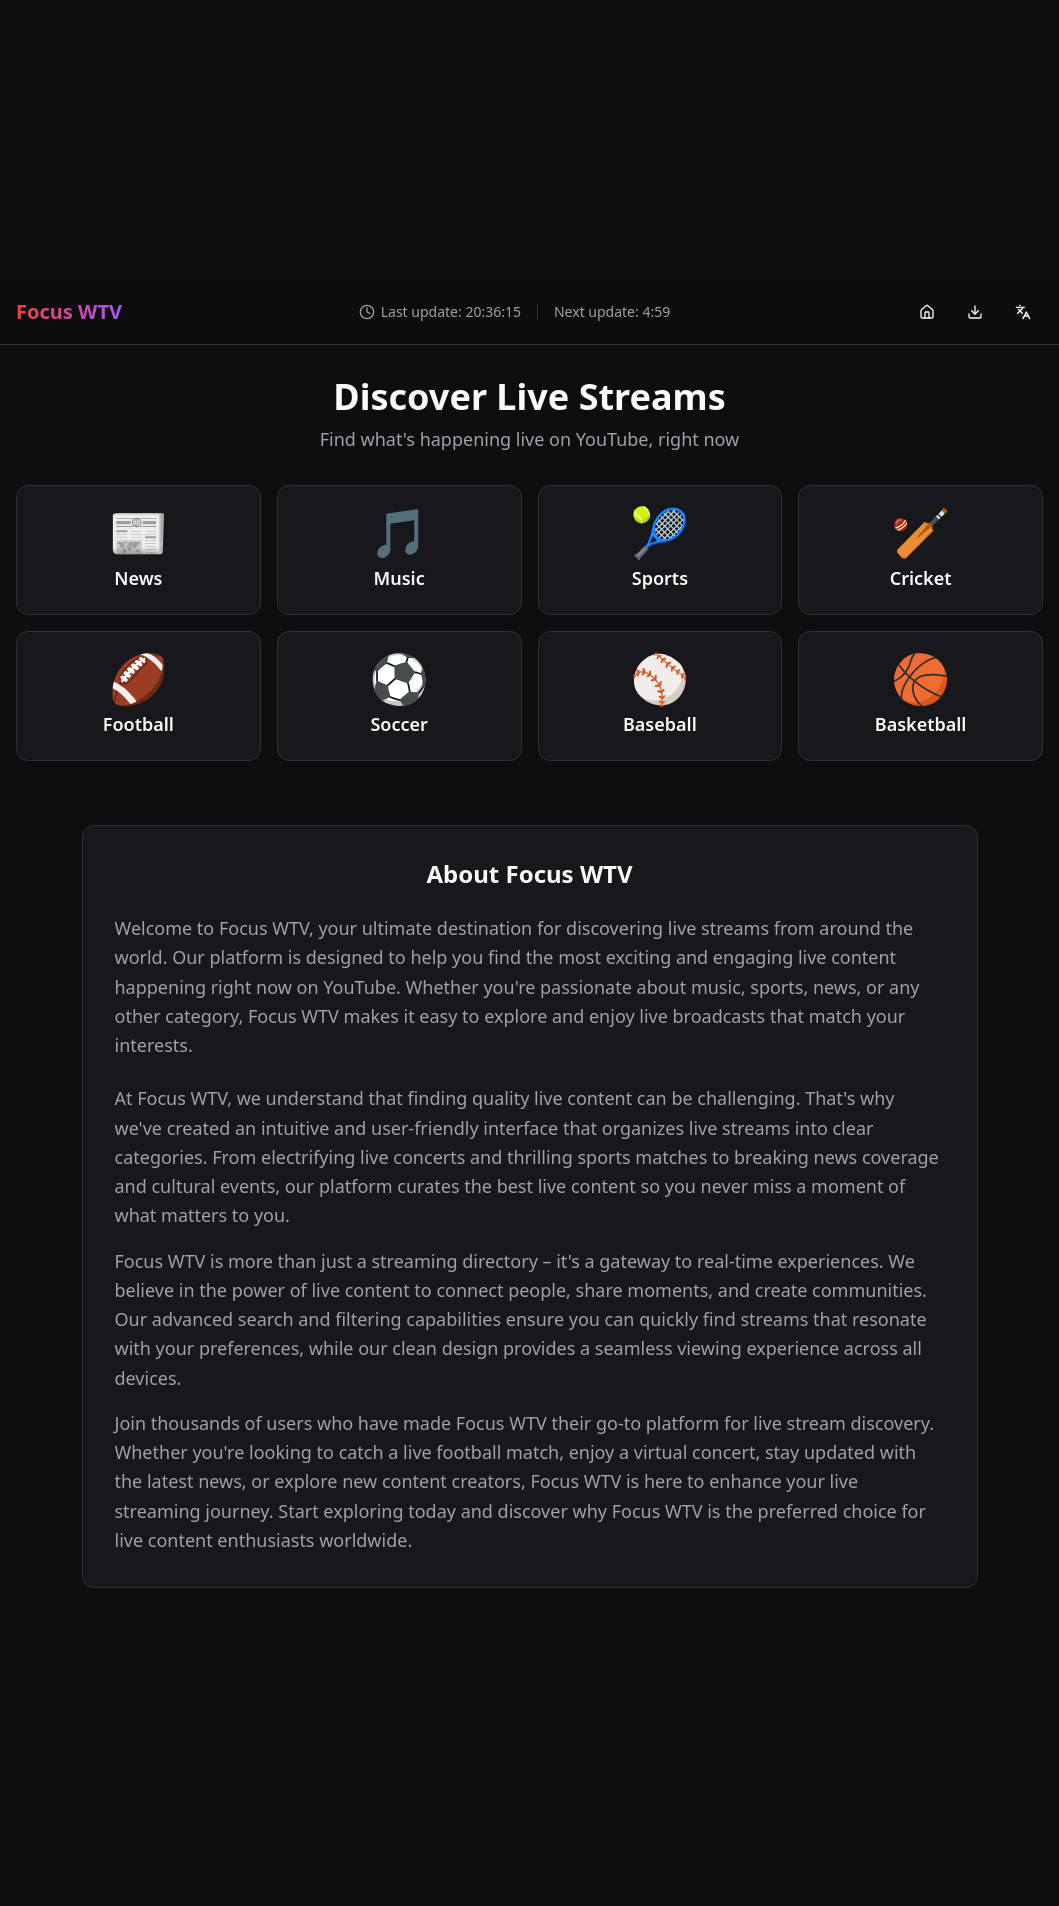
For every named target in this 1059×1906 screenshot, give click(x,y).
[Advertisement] (529, 140)
